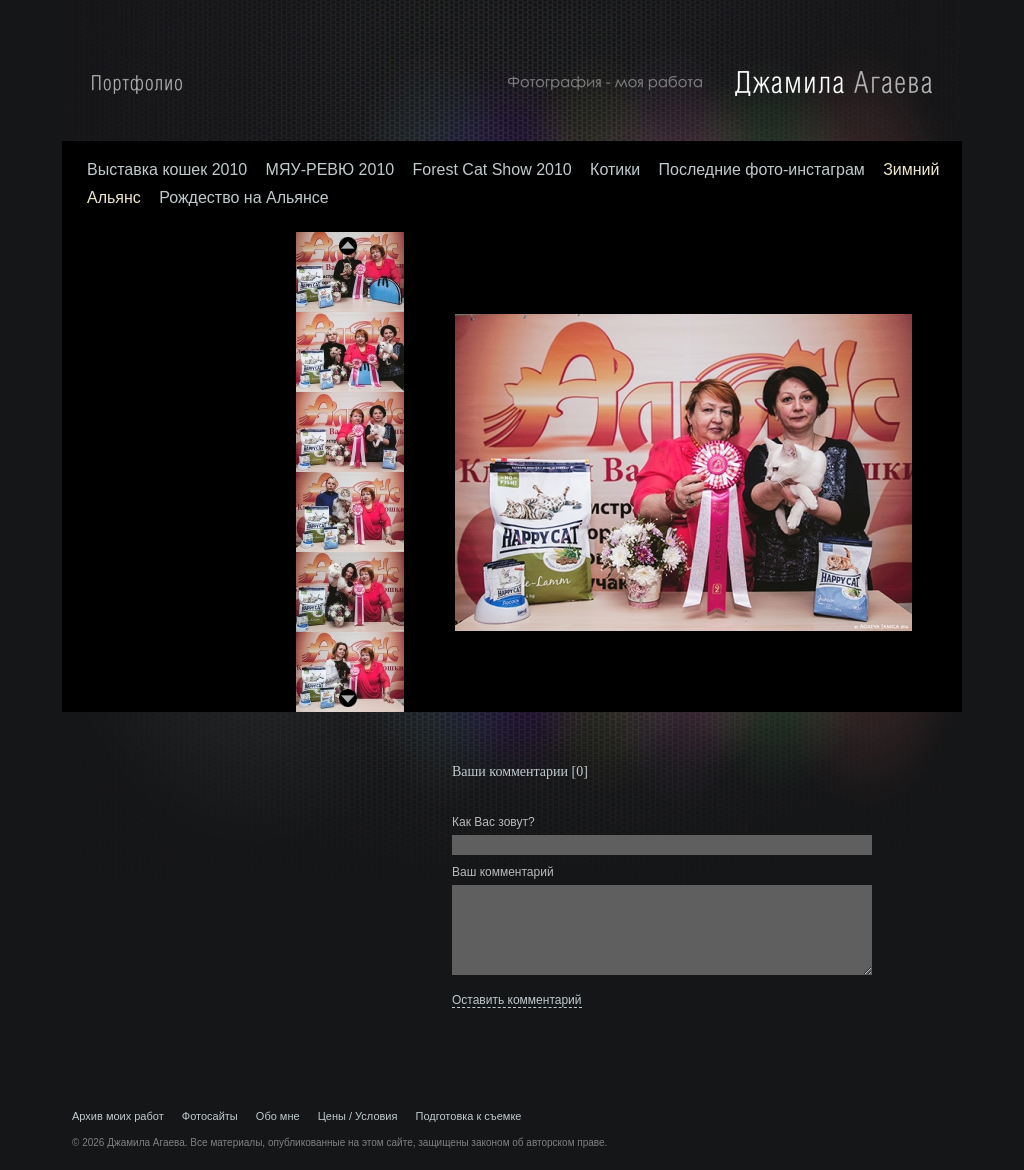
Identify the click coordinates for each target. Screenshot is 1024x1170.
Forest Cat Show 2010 (492, 169)
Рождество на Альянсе (244, 197)
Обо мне (278, 1116)
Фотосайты (210, 1116)
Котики (615, 169)
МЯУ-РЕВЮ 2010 (330, 169)
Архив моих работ (118, 1116)
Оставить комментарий (517, 1000)
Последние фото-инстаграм (762, 169)
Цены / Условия (358, 1116)
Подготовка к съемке (469, 1116)
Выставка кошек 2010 (167, 169)
